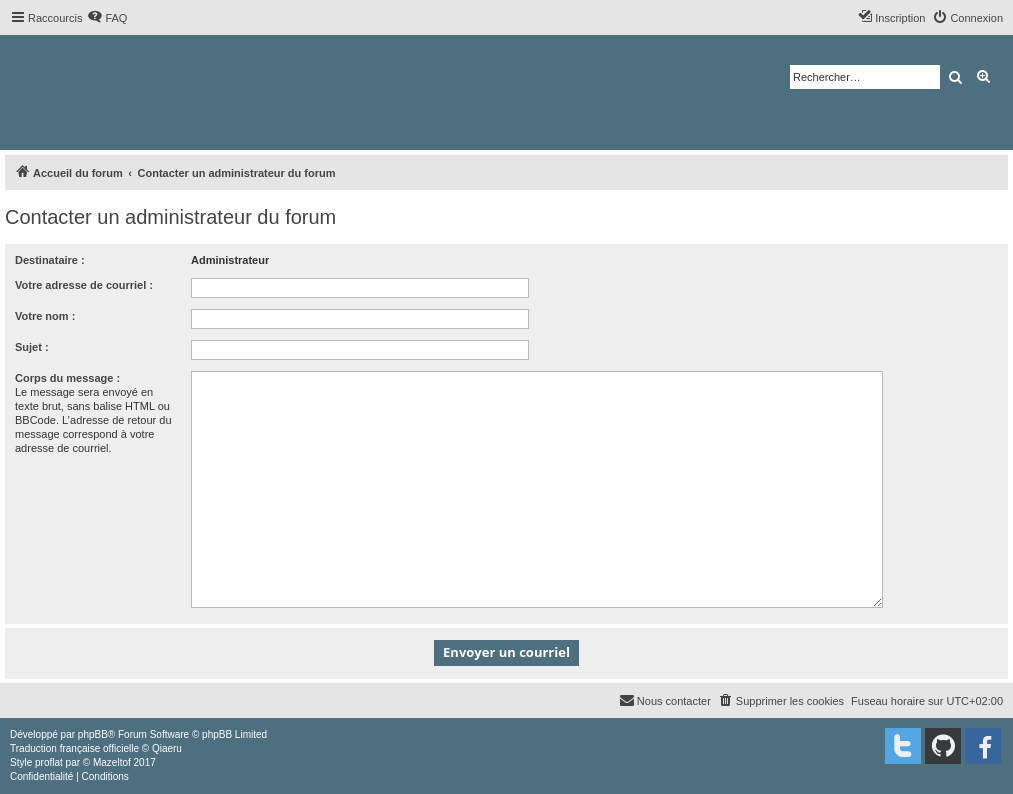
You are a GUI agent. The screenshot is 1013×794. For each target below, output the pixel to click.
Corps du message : (67, 378)
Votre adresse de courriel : (84, 285)
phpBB (93, 734)
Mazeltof (112, 762)
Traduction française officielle (74, 748)
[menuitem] (107, 18)
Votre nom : (45, 316)
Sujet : (32, 347)
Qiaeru (167, 748)
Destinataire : (50, 260)
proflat (49, 762)
